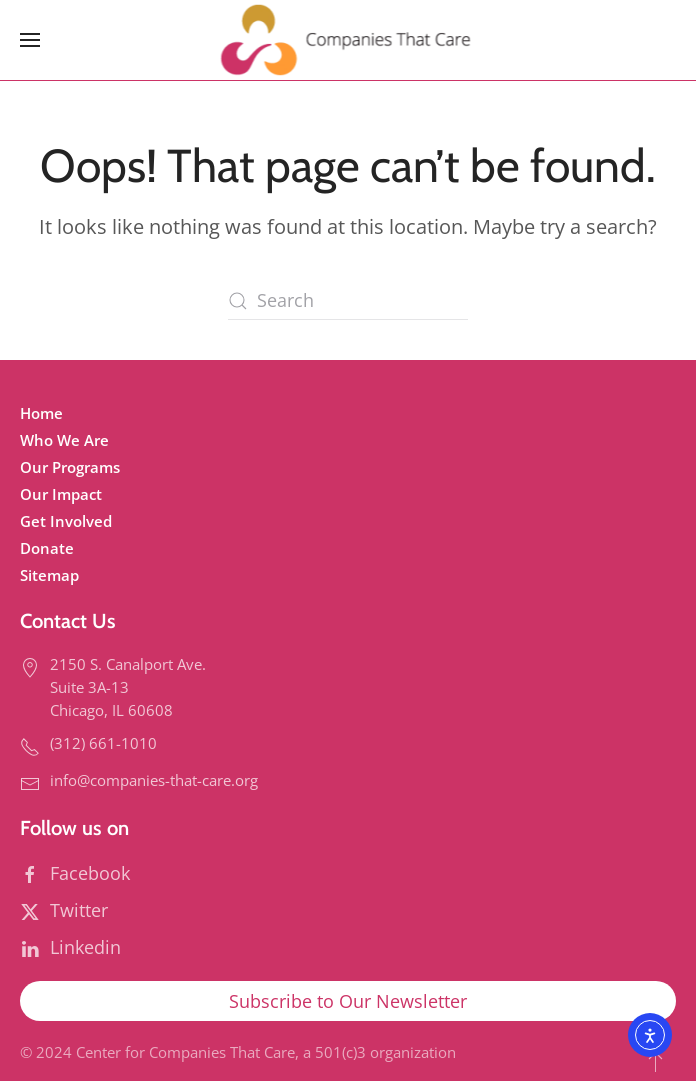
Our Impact (61, 494)
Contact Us (68, 620)
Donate (47, 548)
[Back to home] (347, 40)
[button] (30, 40)
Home (41, 413)
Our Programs (70, 467)
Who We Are (64, 440)
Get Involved (66, 521)
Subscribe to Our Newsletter (348, 1001)
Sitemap (49, 575)
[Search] (348, 301)
